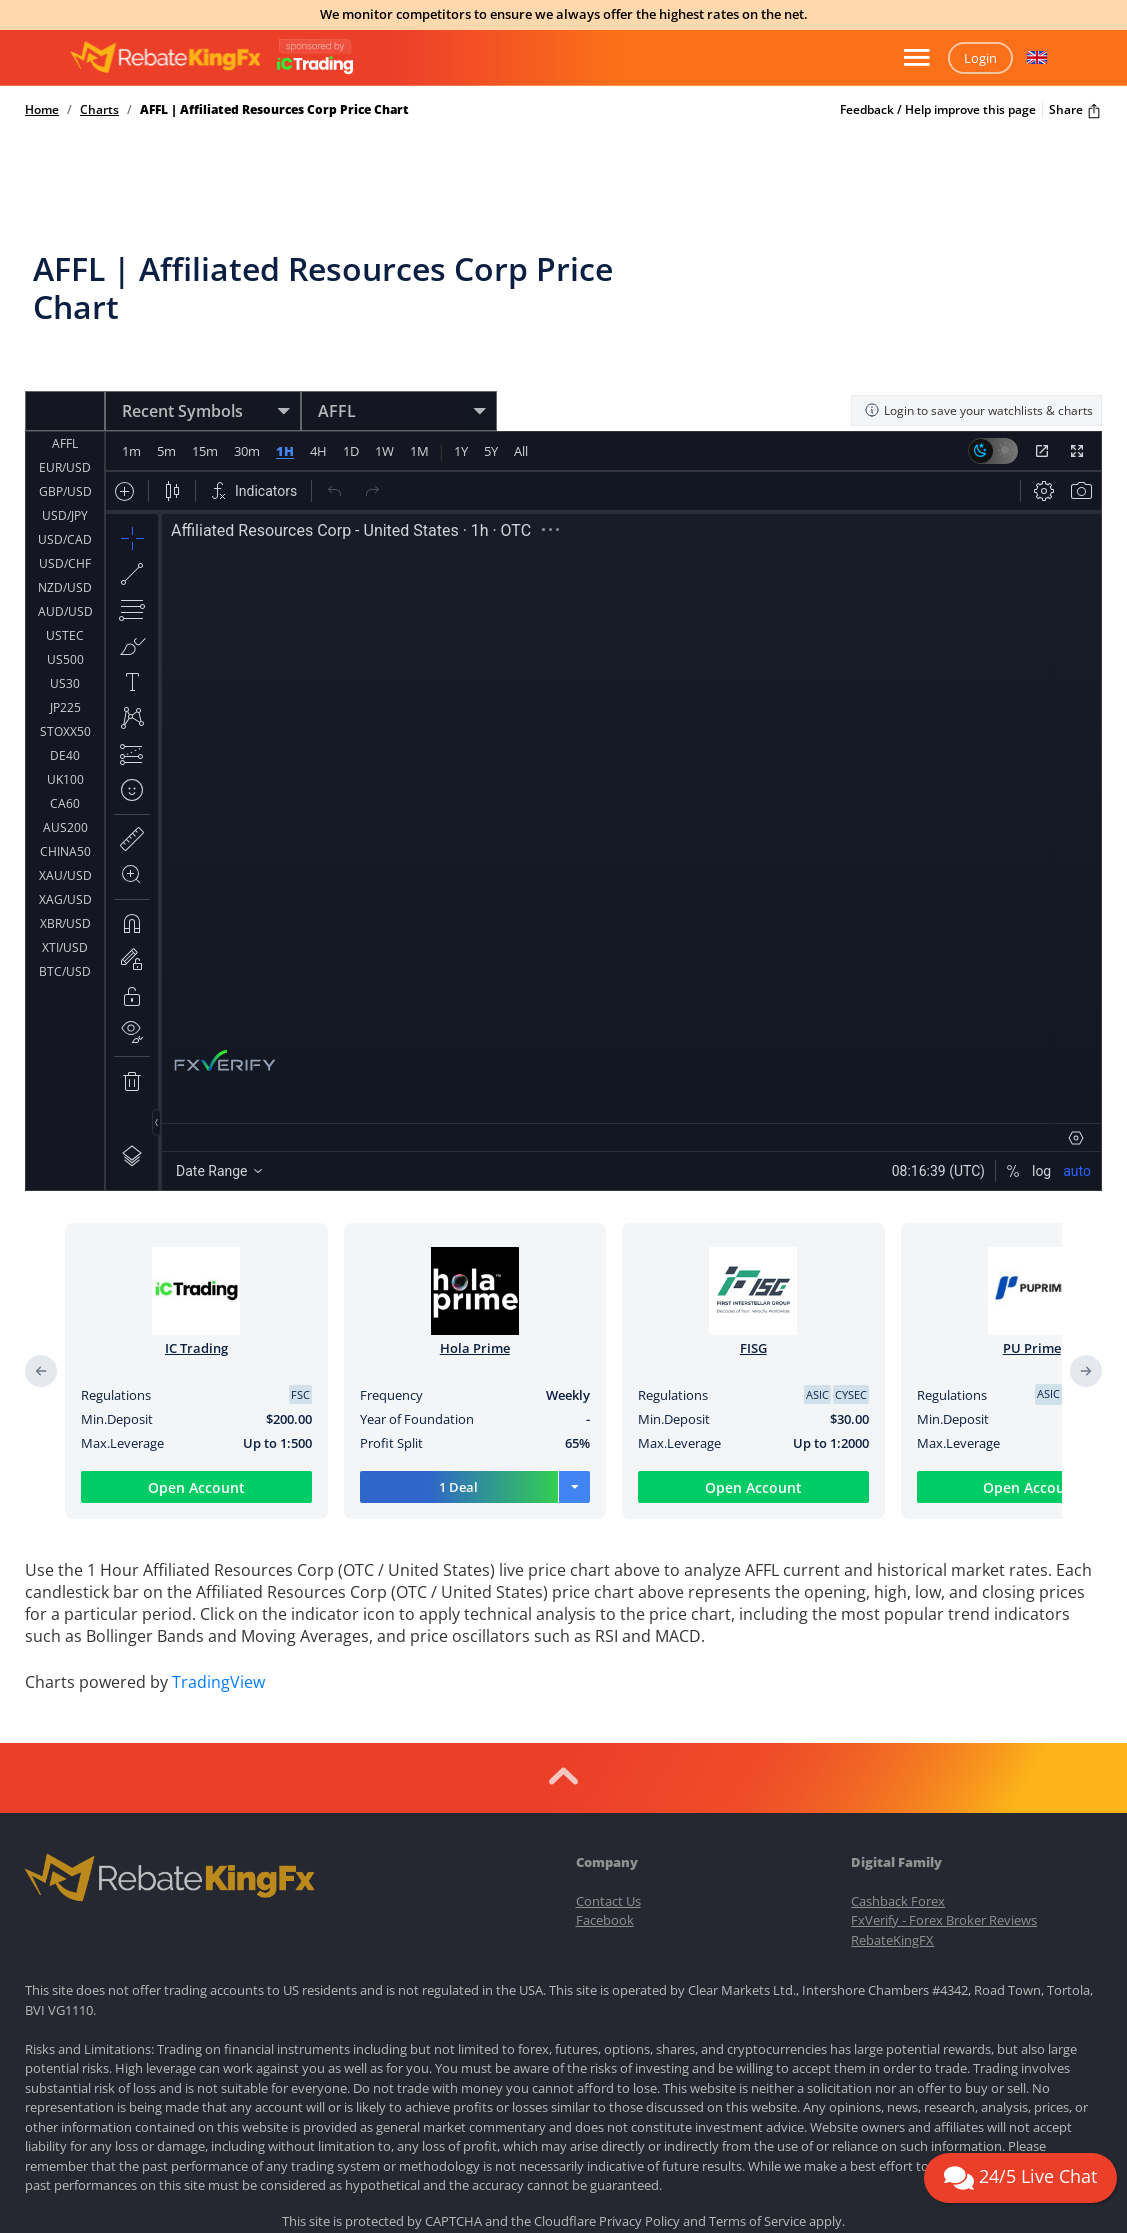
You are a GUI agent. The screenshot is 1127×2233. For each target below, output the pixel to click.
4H (317, 412)
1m (131, 412)
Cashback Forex (898, 1750)
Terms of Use (590, 2106)
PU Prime (1032, 1309)
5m (166, 412)
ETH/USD (65, 932)
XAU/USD (65, 812)
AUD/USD (65, 548)
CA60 (65, 740)
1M (418, 412)
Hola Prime (475, 1309)
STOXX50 (65, 668)
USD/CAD (65, 476)
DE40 (65, 692)
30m (247, 412)
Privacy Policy (639, 2071)
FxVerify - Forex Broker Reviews (944, 1770)
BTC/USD (65, 908)
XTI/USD (65, 884)
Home (42, 110)
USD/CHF (65, 500)
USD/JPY (65, 452)
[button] (1037, 58)
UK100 (65, 716)
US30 (65, 620)
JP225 (65, 644)
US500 (65, 596)
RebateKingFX (892, 1789)
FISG (753, 1309)
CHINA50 (65, 788)
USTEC (65, 572)
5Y (490, 412)
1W (383, 412)
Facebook (605, 1770)
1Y (460, 412)
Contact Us (608, 1750)
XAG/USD (65, 836)
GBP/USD (65, 428)
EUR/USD (65, 404)
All (520, 412)
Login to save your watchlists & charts (978, 371)
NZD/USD (65, 524)
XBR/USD (65, 860)
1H (284, 412)
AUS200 (65, 764)
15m (205, 412)
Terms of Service (757, 2071)
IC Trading (196, 1309)
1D (350, 412)
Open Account (196, 1448)
